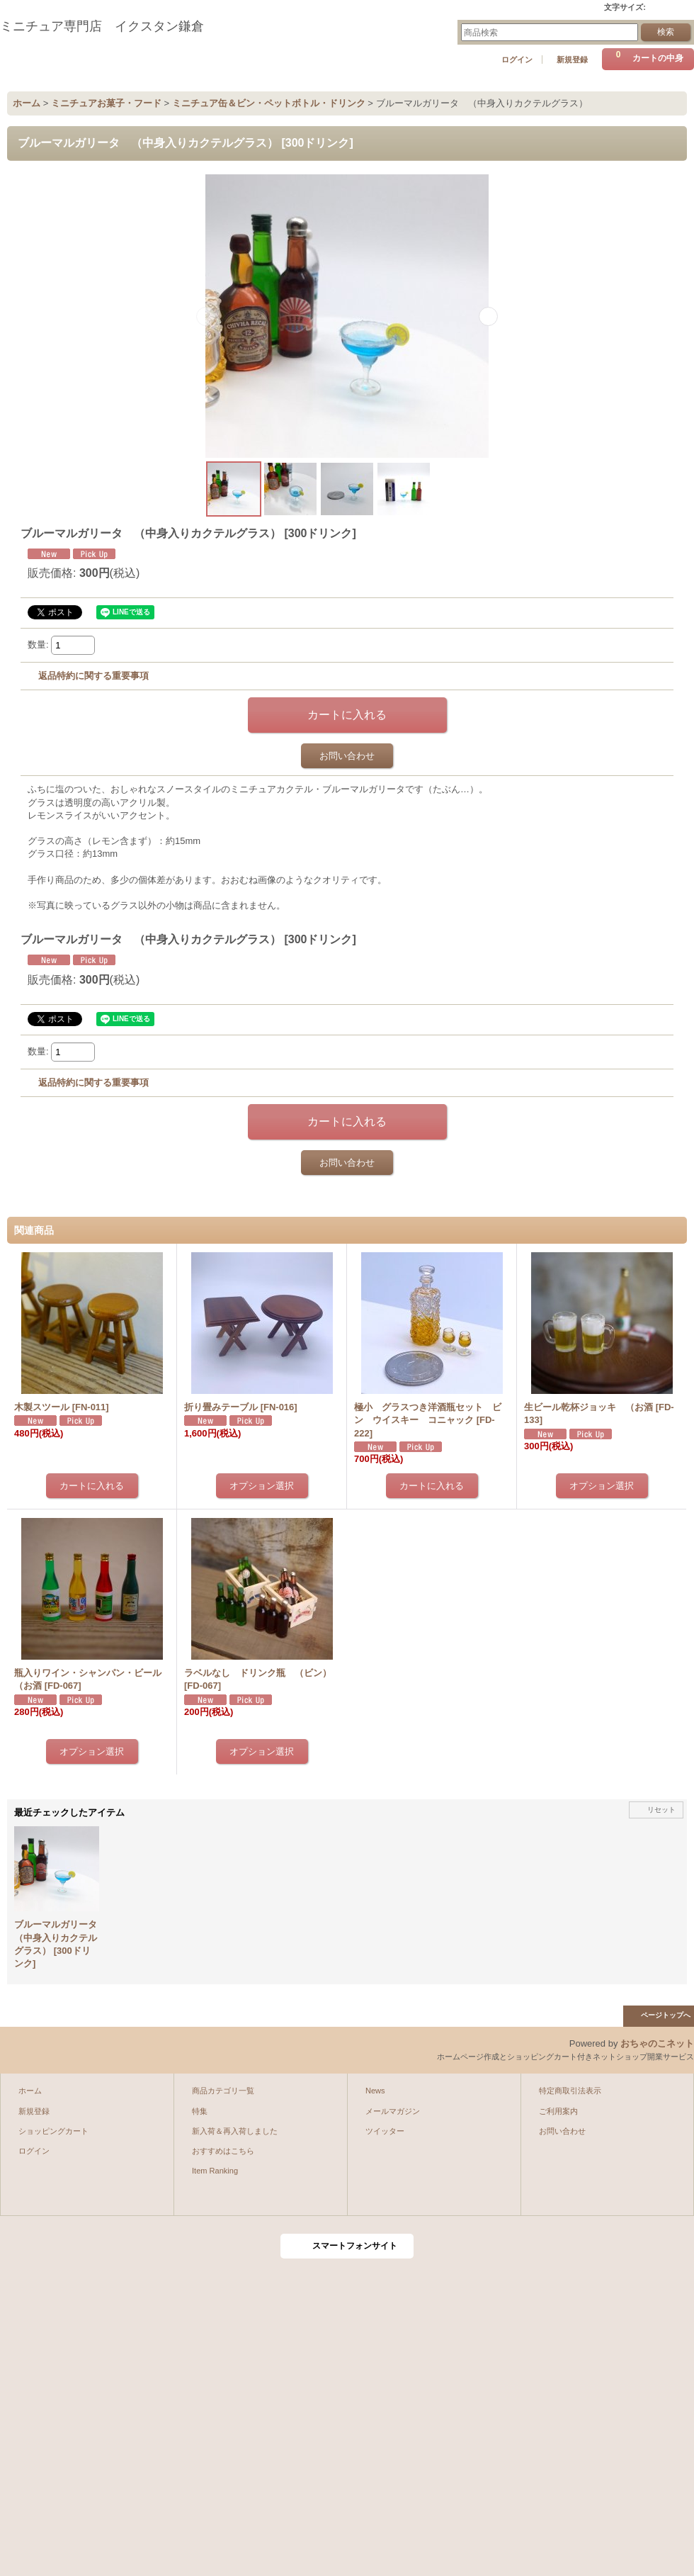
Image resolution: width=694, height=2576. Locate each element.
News (375, 2090)
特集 (199, 2111)
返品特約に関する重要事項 (93, 675)
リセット (661, 1809)
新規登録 (572, 59)
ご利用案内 (558, 2111)
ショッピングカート (53, 2131)
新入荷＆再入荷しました (235, 2131)
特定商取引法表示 (570, 2090)
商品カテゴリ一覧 (223, 2090)
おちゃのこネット (657, 2043)
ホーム (30, 2090)
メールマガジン (392, 2111)
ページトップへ (665, 2015)
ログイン (517, 59)
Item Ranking (215, 2170)
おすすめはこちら (223, 2151)
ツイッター (384, 2131)
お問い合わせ (347, 755)
